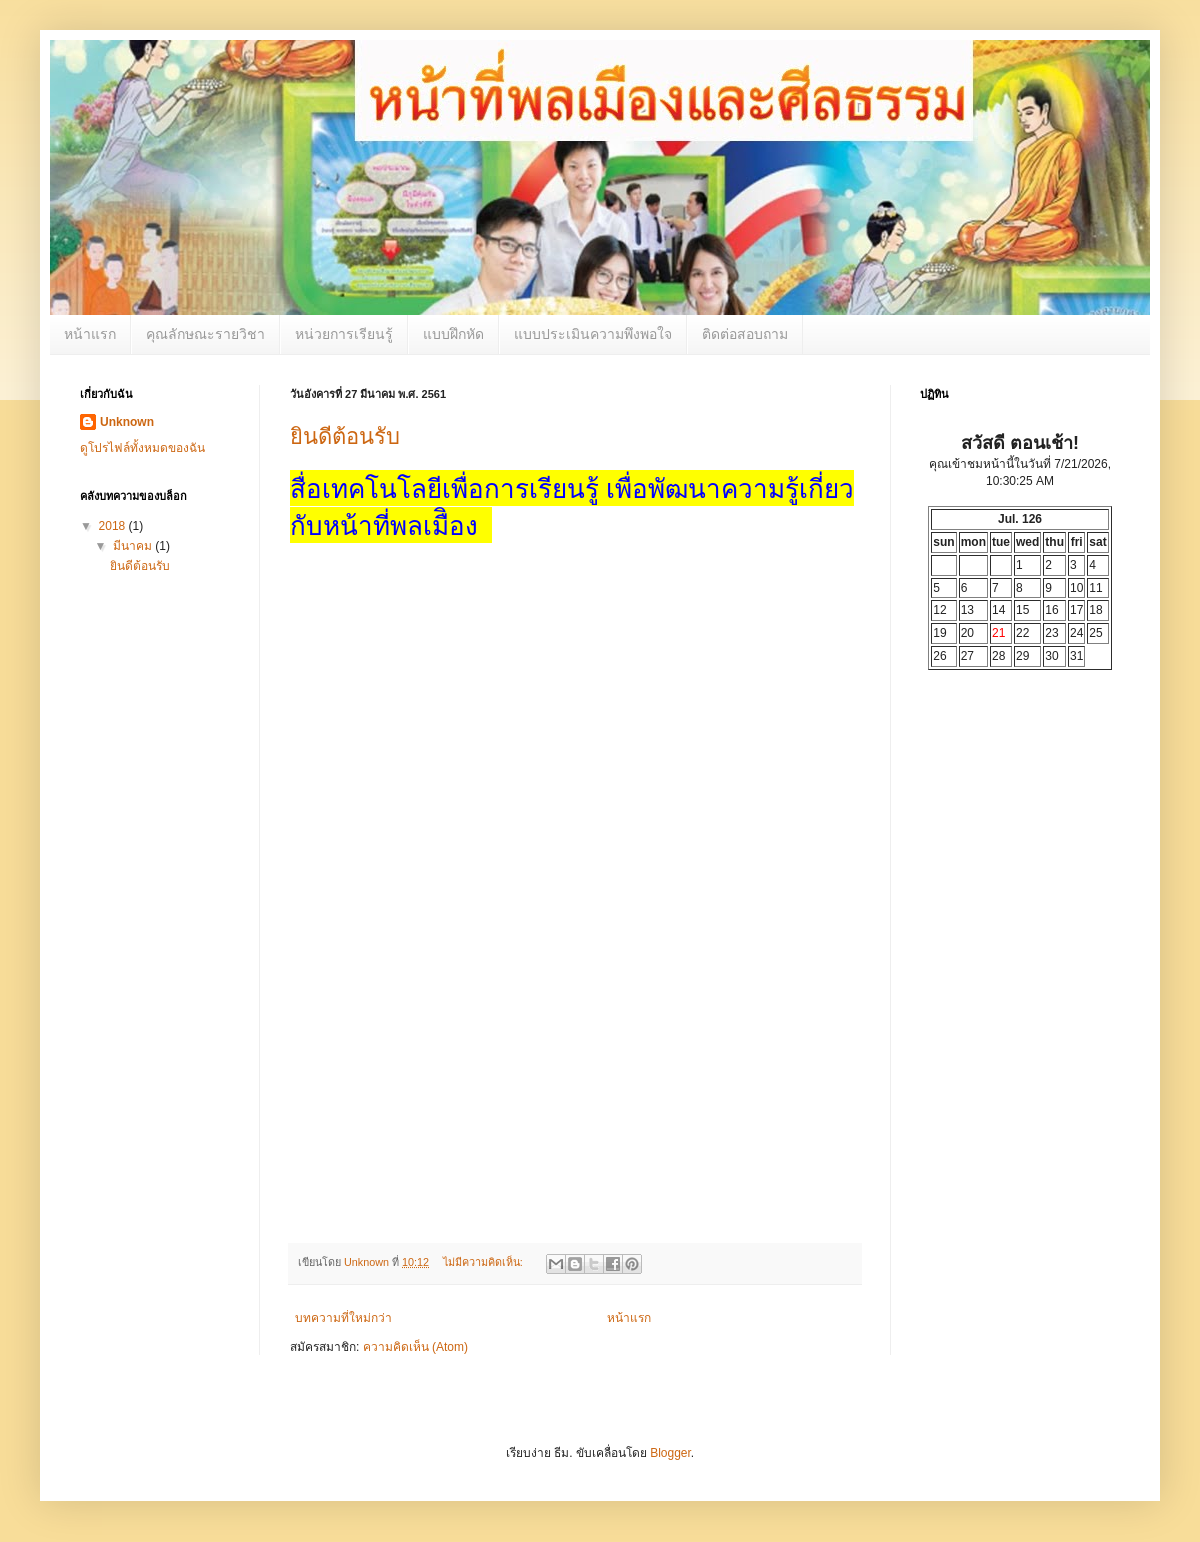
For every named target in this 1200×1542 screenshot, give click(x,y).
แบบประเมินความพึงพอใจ (593, 334)
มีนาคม (134, 546)
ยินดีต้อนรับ (345, 436)
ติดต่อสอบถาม (745, 334)
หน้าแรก (90, 334)
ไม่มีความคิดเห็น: (484, 1262)
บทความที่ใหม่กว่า (343, 1318)
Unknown (127, 422)
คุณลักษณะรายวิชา (205, 334)
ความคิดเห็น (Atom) (415, 1347)
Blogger (670, 1453)
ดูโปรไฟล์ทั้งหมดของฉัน (142, 448)
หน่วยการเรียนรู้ (344, 334)
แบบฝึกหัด (453, 334)
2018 (114, 526)
